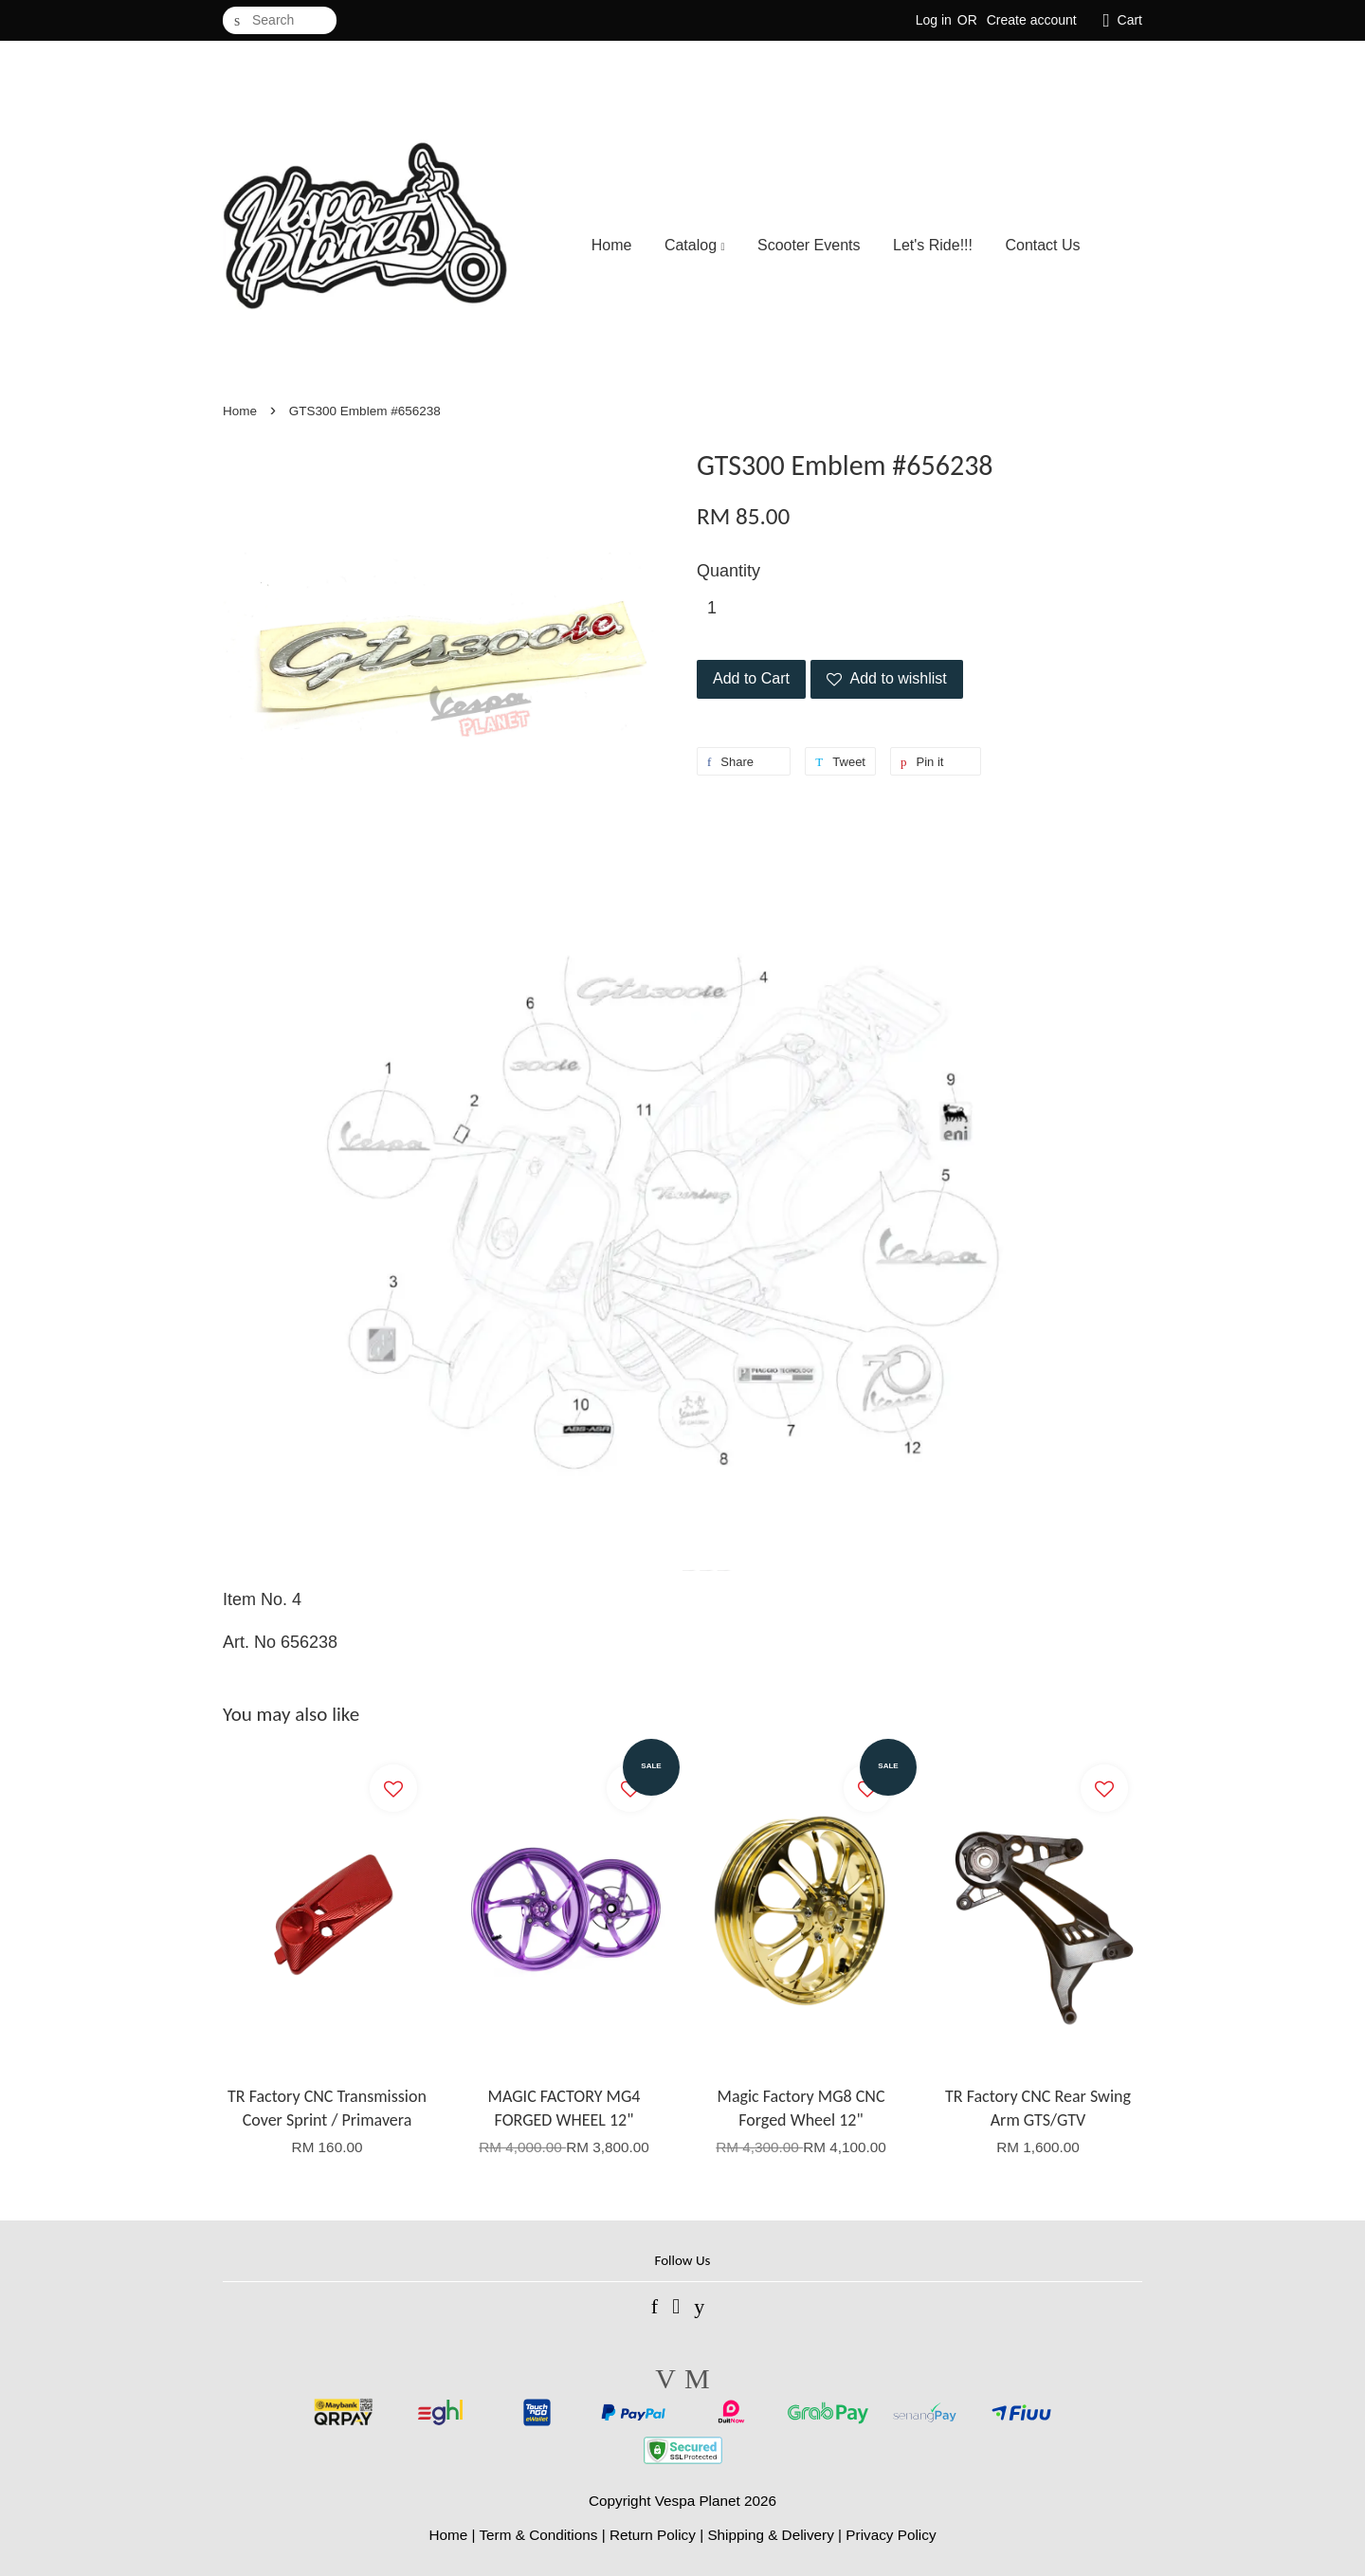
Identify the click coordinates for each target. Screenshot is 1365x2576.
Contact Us (1042, 245)
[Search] (280, 20)
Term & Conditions (538, 2535)
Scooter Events (809, 245)
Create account (1032, 19)
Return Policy (653, 2535)
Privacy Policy (891, 2535)
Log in (934, 19)
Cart (1130, 19)
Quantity (728, 570)
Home (612, 245)
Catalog (694, 245)
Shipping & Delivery (770, 2535)
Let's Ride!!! (933, 245)
